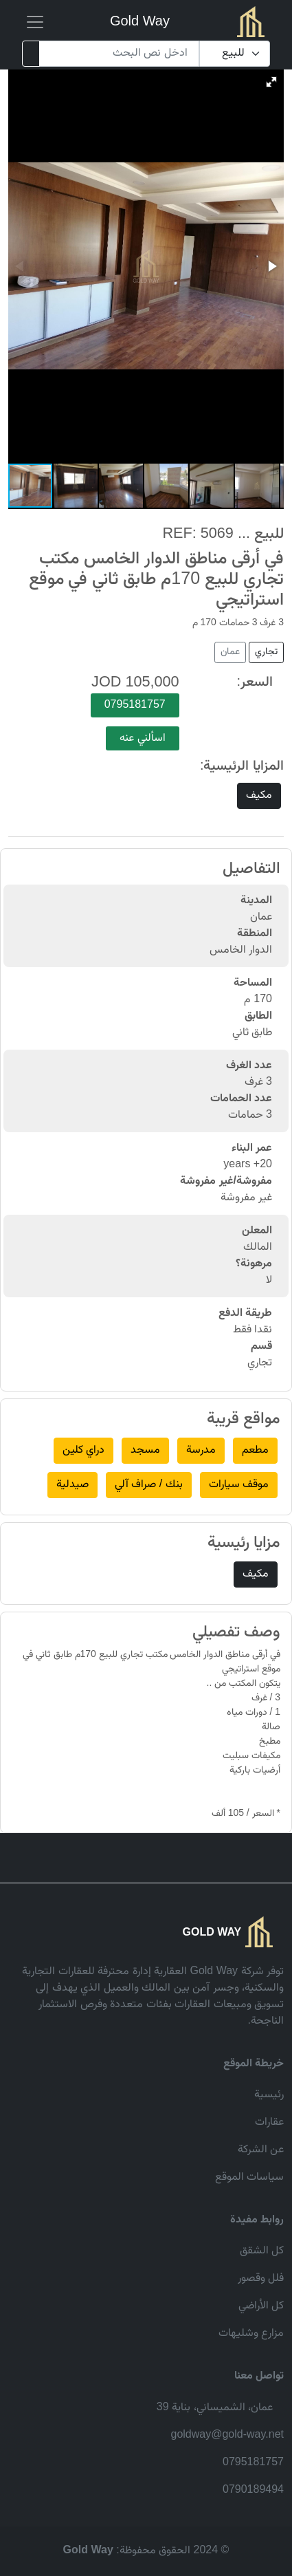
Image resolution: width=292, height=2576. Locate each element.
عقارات (269, 2122)
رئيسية (269, 2094)
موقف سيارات (239, 1484)
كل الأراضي (261, 2306)
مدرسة (201, 1450)
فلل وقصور (261, 2278)
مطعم (255, 1450)
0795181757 (135, 705)
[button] (271, 82)
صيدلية (72, 1484)
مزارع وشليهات (251, 2333)
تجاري (266, 652)
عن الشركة (261, 2149)
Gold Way (140, 22)
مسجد (145, 1450)
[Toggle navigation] (35, 22)
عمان (230, 652)
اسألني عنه (142, 738)
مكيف (259, 795)
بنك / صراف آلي (149, 1484)
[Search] (119, 54)
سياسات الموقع (249, 2177)
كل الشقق (262, 2251)
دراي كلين (83, 1450)
